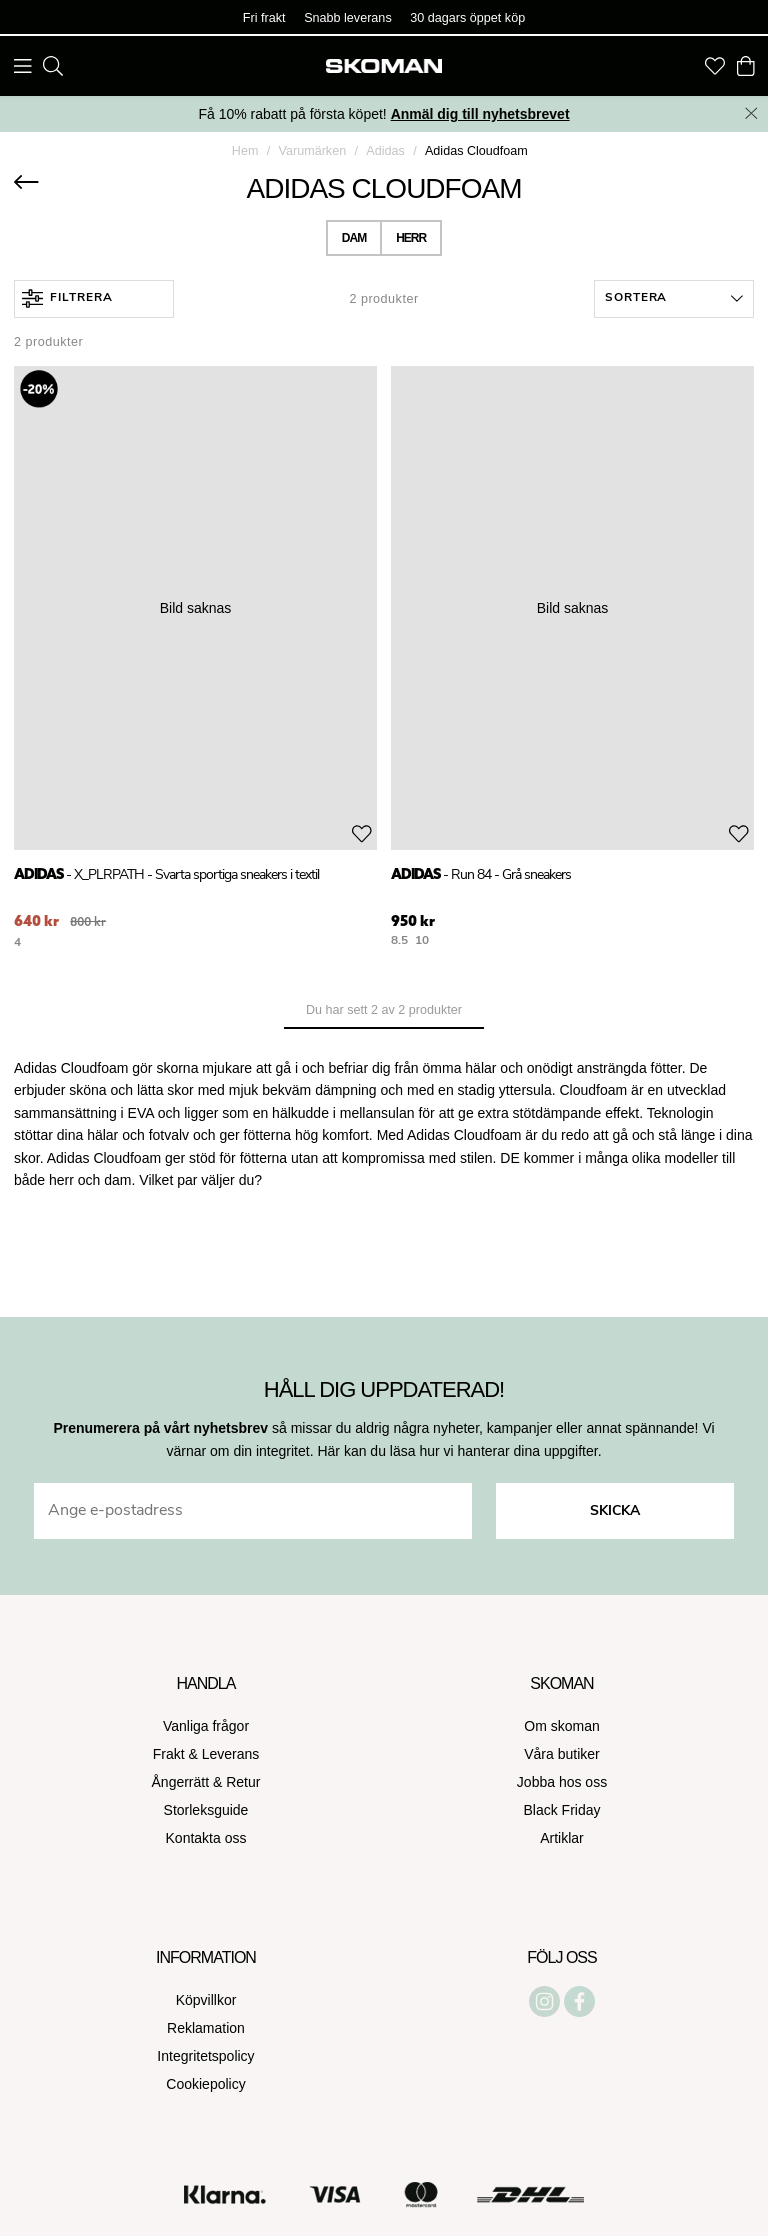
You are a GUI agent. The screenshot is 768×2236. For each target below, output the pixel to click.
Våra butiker (561, 1754)
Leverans (231, 1754)
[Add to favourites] (362, 834)
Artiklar (562, 1838)
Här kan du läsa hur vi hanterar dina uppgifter (457, 1451)
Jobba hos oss (562, 1782)
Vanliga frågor (206, 1726)
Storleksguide (206, 1810)
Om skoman (561, 1726)
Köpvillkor (206, 2000)
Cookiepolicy (205, 2084)
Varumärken (313, 151)
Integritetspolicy (205, 2056)
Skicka (615, 1511)
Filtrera (67, 298)
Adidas (385, 151)
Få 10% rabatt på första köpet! (383, 114)
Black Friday (561, 1810)
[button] (674, 299)
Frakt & (177, 1754)
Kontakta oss (206, 1838)
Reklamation (206, 2028)
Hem (245, 151)
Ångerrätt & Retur (206, 1782)
